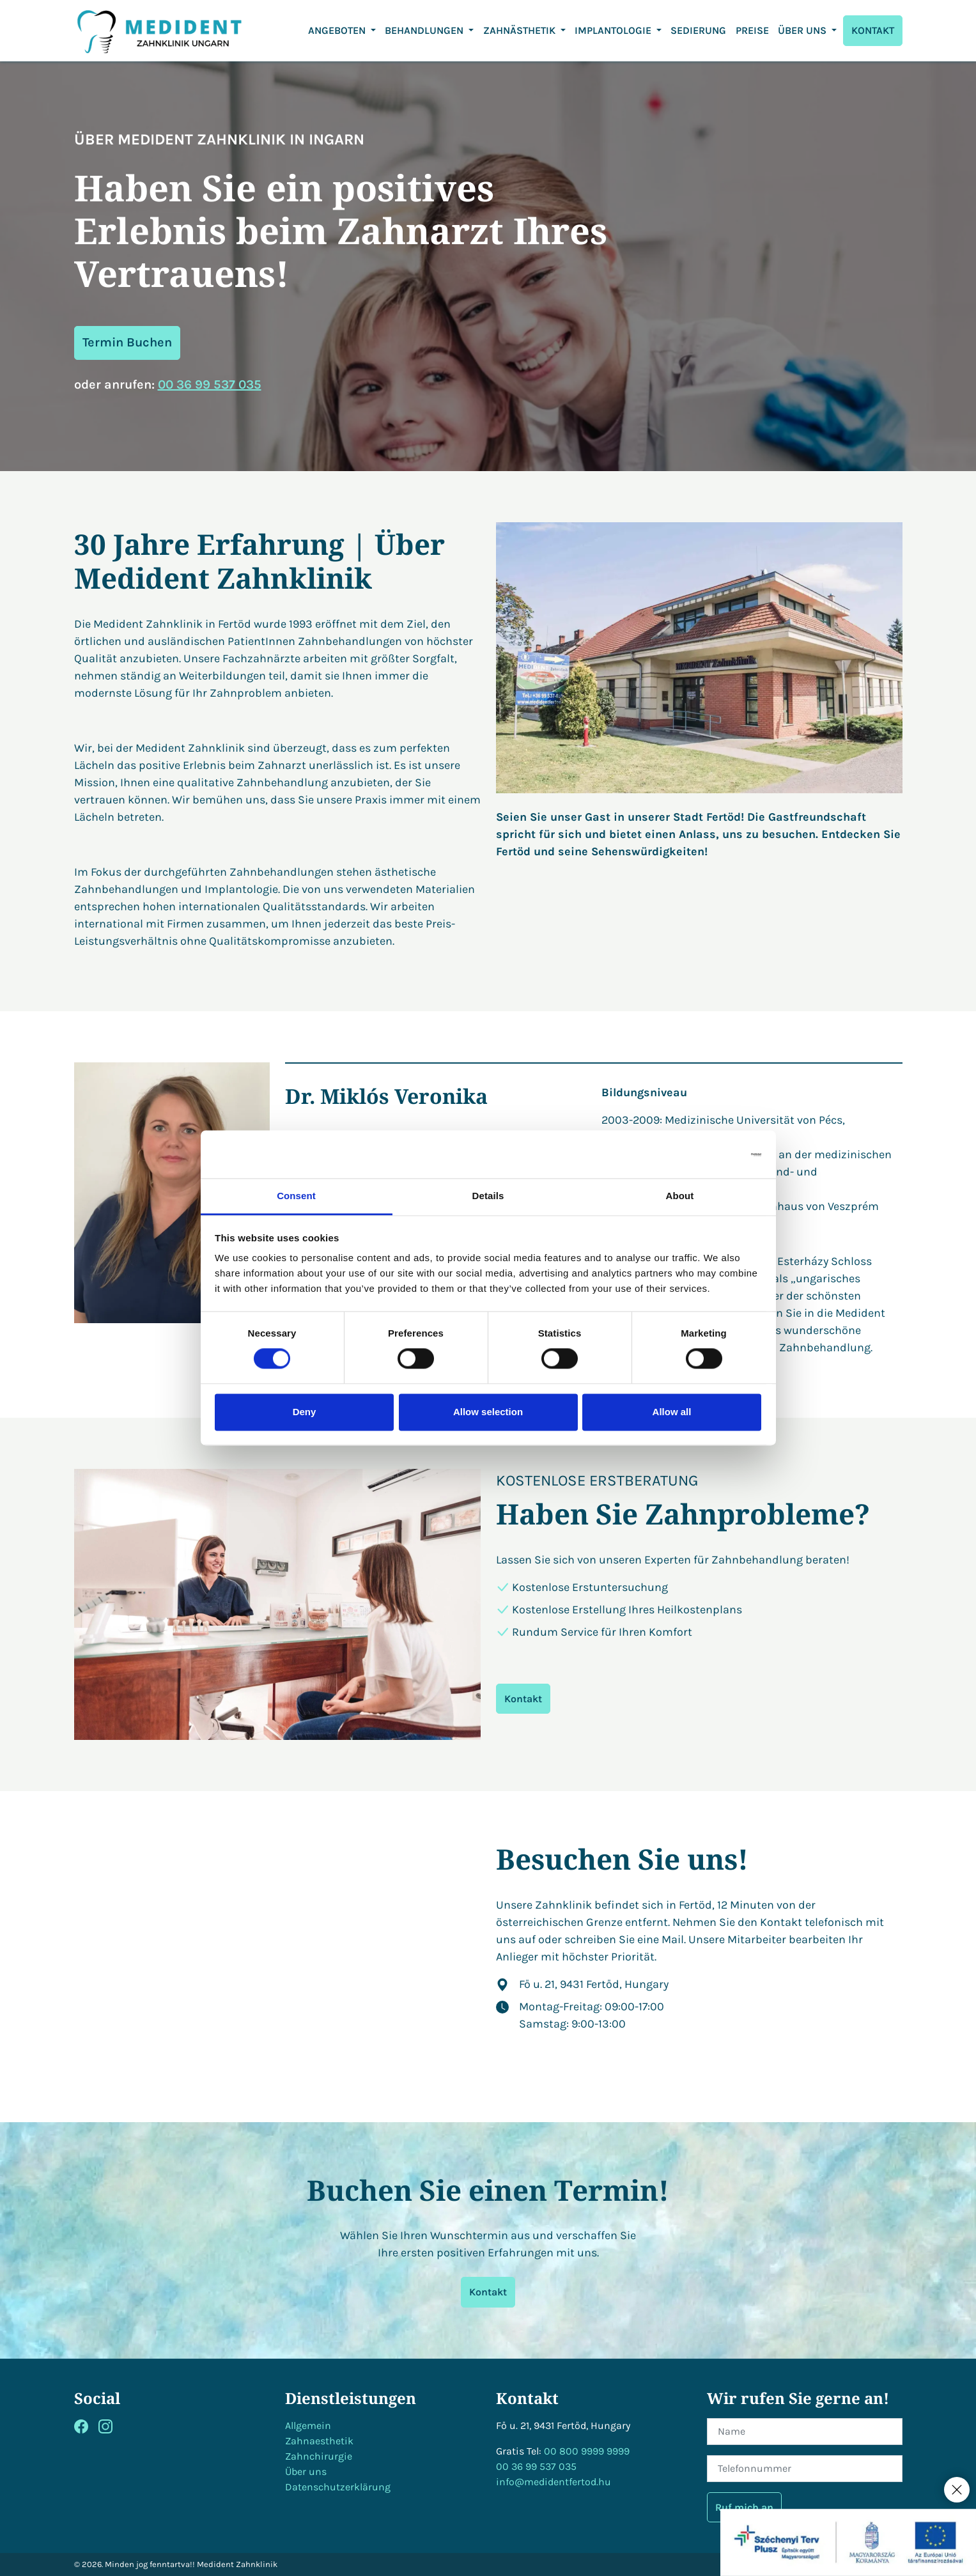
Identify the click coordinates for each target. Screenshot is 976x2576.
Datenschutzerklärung (338, 2487)
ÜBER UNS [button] (803, 30)
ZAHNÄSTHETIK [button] (520, 30)
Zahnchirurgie (318, 2456)
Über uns (306, 2471)
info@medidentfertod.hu (553, 2482)
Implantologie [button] (614, 30)
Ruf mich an (744, 2507)
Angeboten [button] (338, 30)
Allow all (672, 1411)
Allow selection (488, 1411)
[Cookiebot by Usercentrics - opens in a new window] (705, 1154)
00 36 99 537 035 (209, 384)
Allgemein (308, 2425)
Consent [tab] (296, 1195)
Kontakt (523, 1699)
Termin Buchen (127, 342)
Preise (752, 30)
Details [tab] (488, 1195)
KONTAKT (872, 30)
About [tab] (680, 1195)
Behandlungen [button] (425, 30)
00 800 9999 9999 (587, 2451)
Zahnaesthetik (319, 2441)
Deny (304, 1411)
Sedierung (698, 30)
